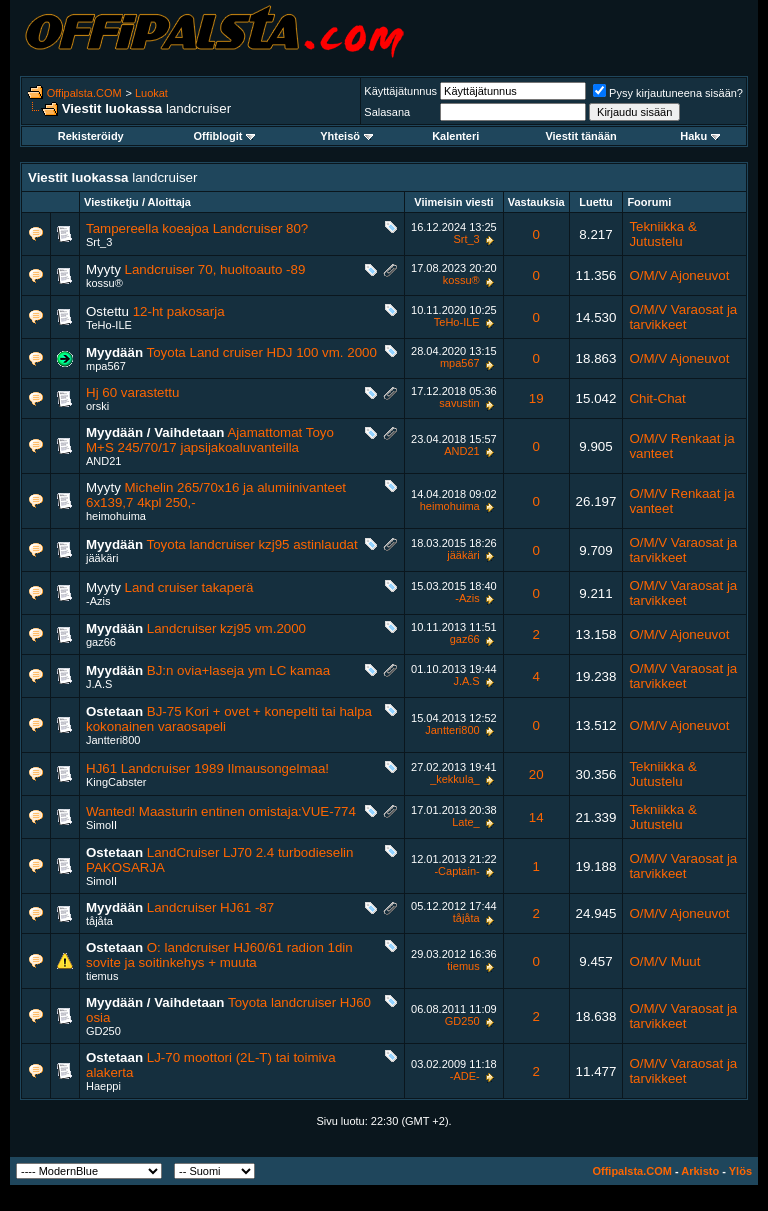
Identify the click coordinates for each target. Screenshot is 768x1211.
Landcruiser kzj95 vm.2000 (226, 628)
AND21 (103, 461)
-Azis (98, 601)
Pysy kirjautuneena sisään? (668, 93)
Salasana (387, 112)
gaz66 (101, 642)
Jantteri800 (113, 740)
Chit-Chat (657, 398)
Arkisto (700, 1171)
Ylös (740, 1171)
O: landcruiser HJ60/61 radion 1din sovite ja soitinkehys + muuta (219, 955)
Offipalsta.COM (84, 93)
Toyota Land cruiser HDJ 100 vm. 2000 (262, 352)
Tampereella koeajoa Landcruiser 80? (197, 228)
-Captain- (456, 871)
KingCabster (116, 782)
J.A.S (99, 684)
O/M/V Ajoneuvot (679, 275)
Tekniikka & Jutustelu (662, 234)
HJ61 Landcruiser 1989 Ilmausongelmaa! (207, 768)
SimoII (101, 825)
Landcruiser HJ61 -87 (210, 907)
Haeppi (103, 1086)
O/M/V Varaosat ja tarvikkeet (683, 317)
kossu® (104, 283)
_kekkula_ (455, 779)
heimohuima (116, 516)
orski (97, 406)
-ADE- (465, 1076)
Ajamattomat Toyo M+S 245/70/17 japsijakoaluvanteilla (210, 440)
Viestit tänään (580, 136)
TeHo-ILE (109, 325)
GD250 (103, 1031)
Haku (700, 136)
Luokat (151, 93)
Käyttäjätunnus (400, 91)
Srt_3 (99, 242)
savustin (459, 403)
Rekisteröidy (91, 136)
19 (536, 398)
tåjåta (99, 921)
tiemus (102, 976)
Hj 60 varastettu (132, 392)
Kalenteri (455, 136)
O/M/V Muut (664, 961)
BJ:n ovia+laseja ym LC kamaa (238, 670)
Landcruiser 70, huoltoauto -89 (215, 269)
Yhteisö (346, 136)
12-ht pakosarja (179, 311)
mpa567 (106, 366)
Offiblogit (225, 136)
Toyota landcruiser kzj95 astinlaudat (252, 544)
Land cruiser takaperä (189, 587)
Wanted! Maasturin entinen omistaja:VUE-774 (221, 811)
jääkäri (102, 558)
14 (536, 817)
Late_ (466, 822)
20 (536, 774)
